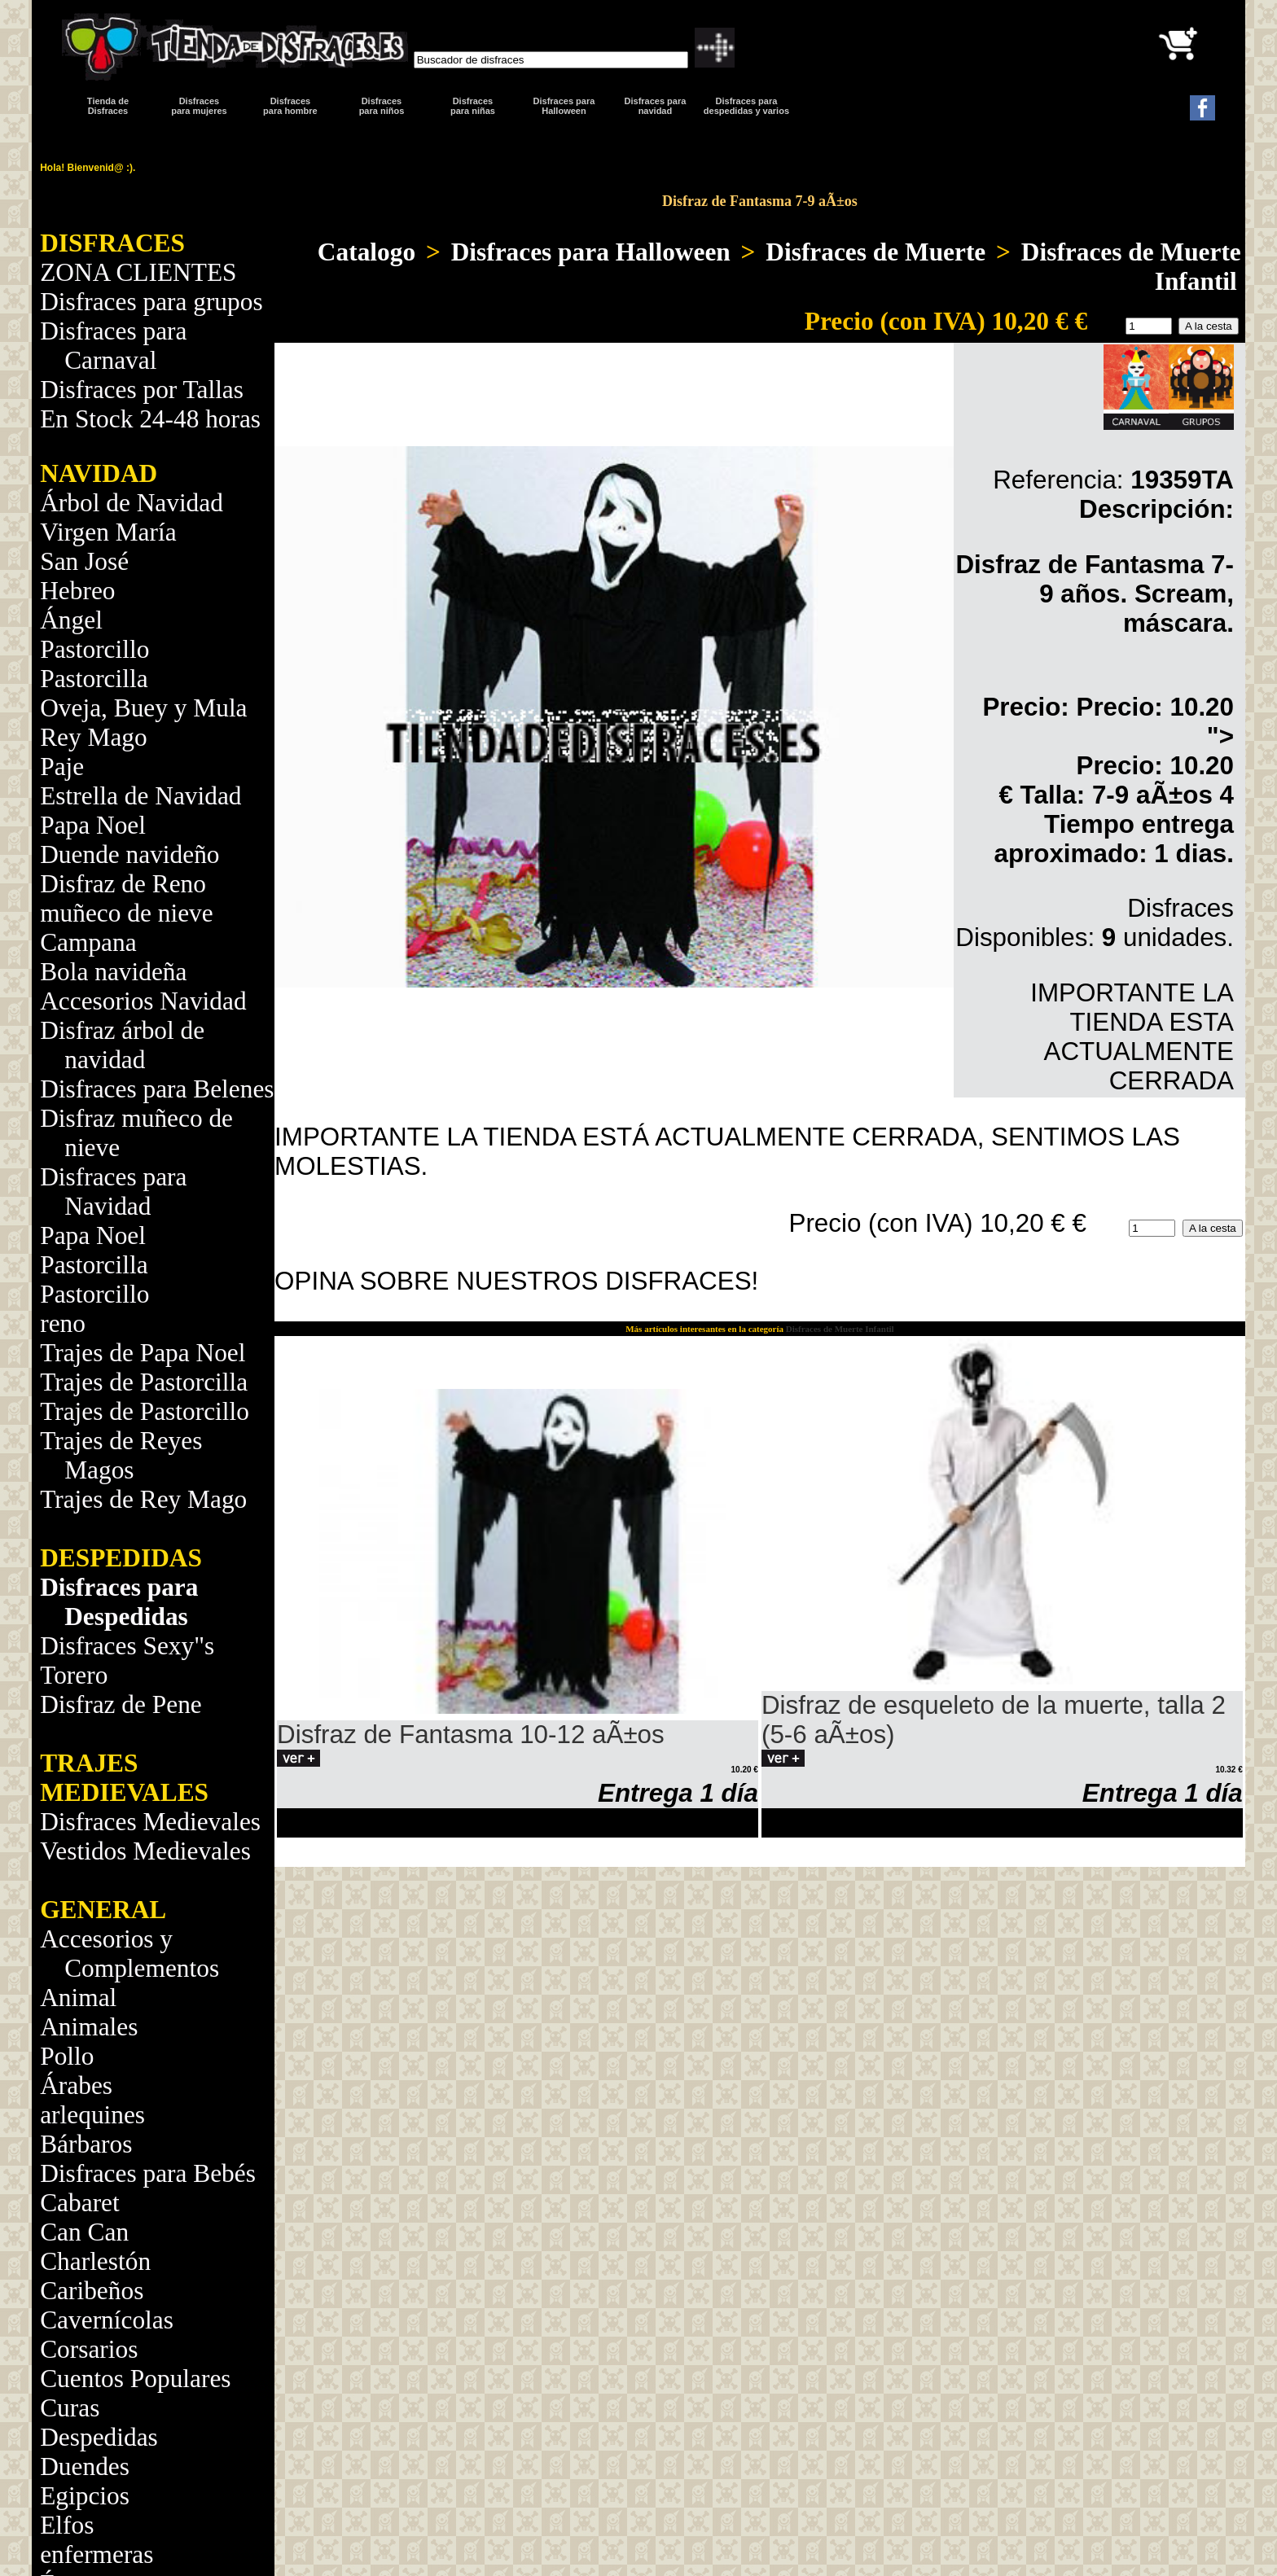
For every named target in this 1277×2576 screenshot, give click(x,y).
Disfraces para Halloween (564, 106)
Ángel (71, 620)
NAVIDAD (98, 473)
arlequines (92, 2115)
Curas (69, 2408)
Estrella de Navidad (140, 796)
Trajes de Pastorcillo (144, 1411)
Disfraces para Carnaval (113, 346)
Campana (88, 942)
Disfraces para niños (382, 106)
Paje (62, 766)
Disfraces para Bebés (148, 2173)
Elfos (67, 2525)
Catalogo (366, 252)
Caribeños (91, 2290)
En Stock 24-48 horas (150, 419)
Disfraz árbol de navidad (122, 1045)
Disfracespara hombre (290, 106)
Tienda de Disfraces (108, 106)
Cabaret (80, 2202)
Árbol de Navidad (131, 502)
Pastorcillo (94, 649)
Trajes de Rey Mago (143, 1499)
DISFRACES (112, 243)
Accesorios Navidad (143, 1001)
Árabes (76, 2085)
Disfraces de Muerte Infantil (1131, 267)
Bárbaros (86, 2144)
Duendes (84, 2466)
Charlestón (95, 2261)
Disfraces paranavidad (656, 106)
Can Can (84, 2232)
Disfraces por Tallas (142, 389)
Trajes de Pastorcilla (144, 1382)
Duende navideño (129, 854)
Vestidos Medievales (145, 1851)
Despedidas (99, 2437)
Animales (89, 2027)
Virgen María (108, 532)
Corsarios (89, 2349)
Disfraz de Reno (123, 884)
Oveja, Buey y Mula (143, 708)
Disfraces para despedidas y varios (746, 106)
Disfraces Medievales (150, 1821)
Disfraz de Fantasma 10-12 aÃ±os (471, 1734)
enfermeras (96, 2554)
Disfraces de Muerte (875, 252)
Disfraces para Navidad (113, 1191)
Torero (74, 1675)
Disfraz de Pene (121, 1704)
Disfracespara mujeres (198, 106)
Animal (78, 1997)
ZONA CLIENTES (138, 272)
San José (84, 561)
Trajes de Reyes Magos (121, 1455)
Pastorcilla (93, 678)
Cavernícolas (106, 2320)
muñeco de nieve (126, 913)
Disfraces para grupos (151, 301)
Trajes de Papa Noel (142, 1352)
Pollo (67, 2056)
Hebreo (77, 590)
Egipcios (84, 2496)
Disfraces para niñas (472, 106)
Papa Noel (93, 825)
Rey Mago (93, 737)
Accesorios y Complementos (129, 1953)
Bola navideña (113, 971)
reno (63, 1323)
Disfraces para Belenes (157, 1089)
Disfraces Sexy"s (127, 1646)
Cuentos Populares (135, 2378)
